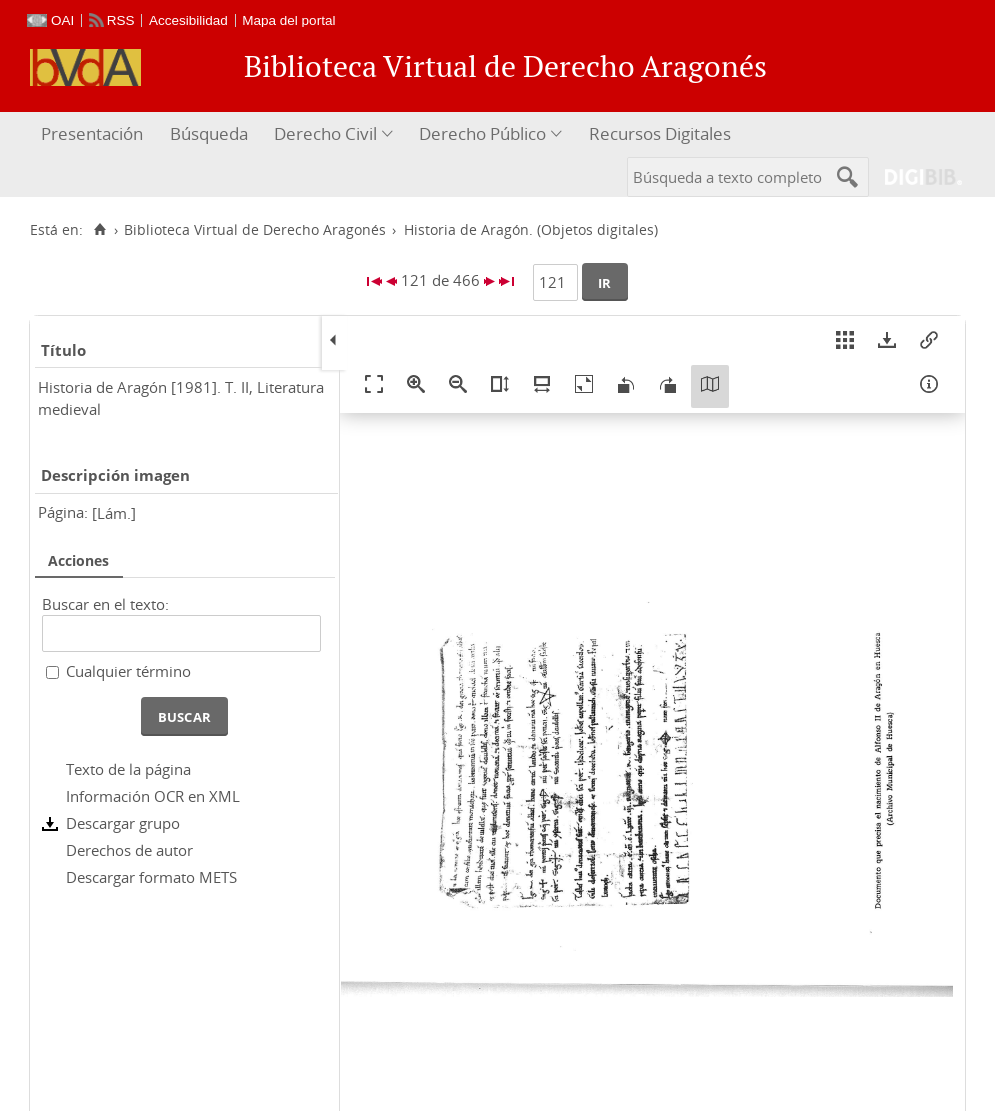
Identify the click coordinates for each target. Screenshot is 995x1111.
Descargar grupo (123, 823)
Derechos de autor (129, 850)
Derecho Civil (325, 133)
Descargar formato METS (151, 877)
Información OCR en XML (153, 796)
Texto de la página (128, 769)
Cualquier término (128, 671)
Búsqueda (209, 133)
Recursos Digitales (660, 133)
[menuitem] (94, 134)
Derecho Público (482, 133)
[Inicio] (99, 230)
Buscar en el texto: (105, 604)
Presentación (92, 133)
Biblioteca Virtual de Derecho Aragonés (255, 230)
